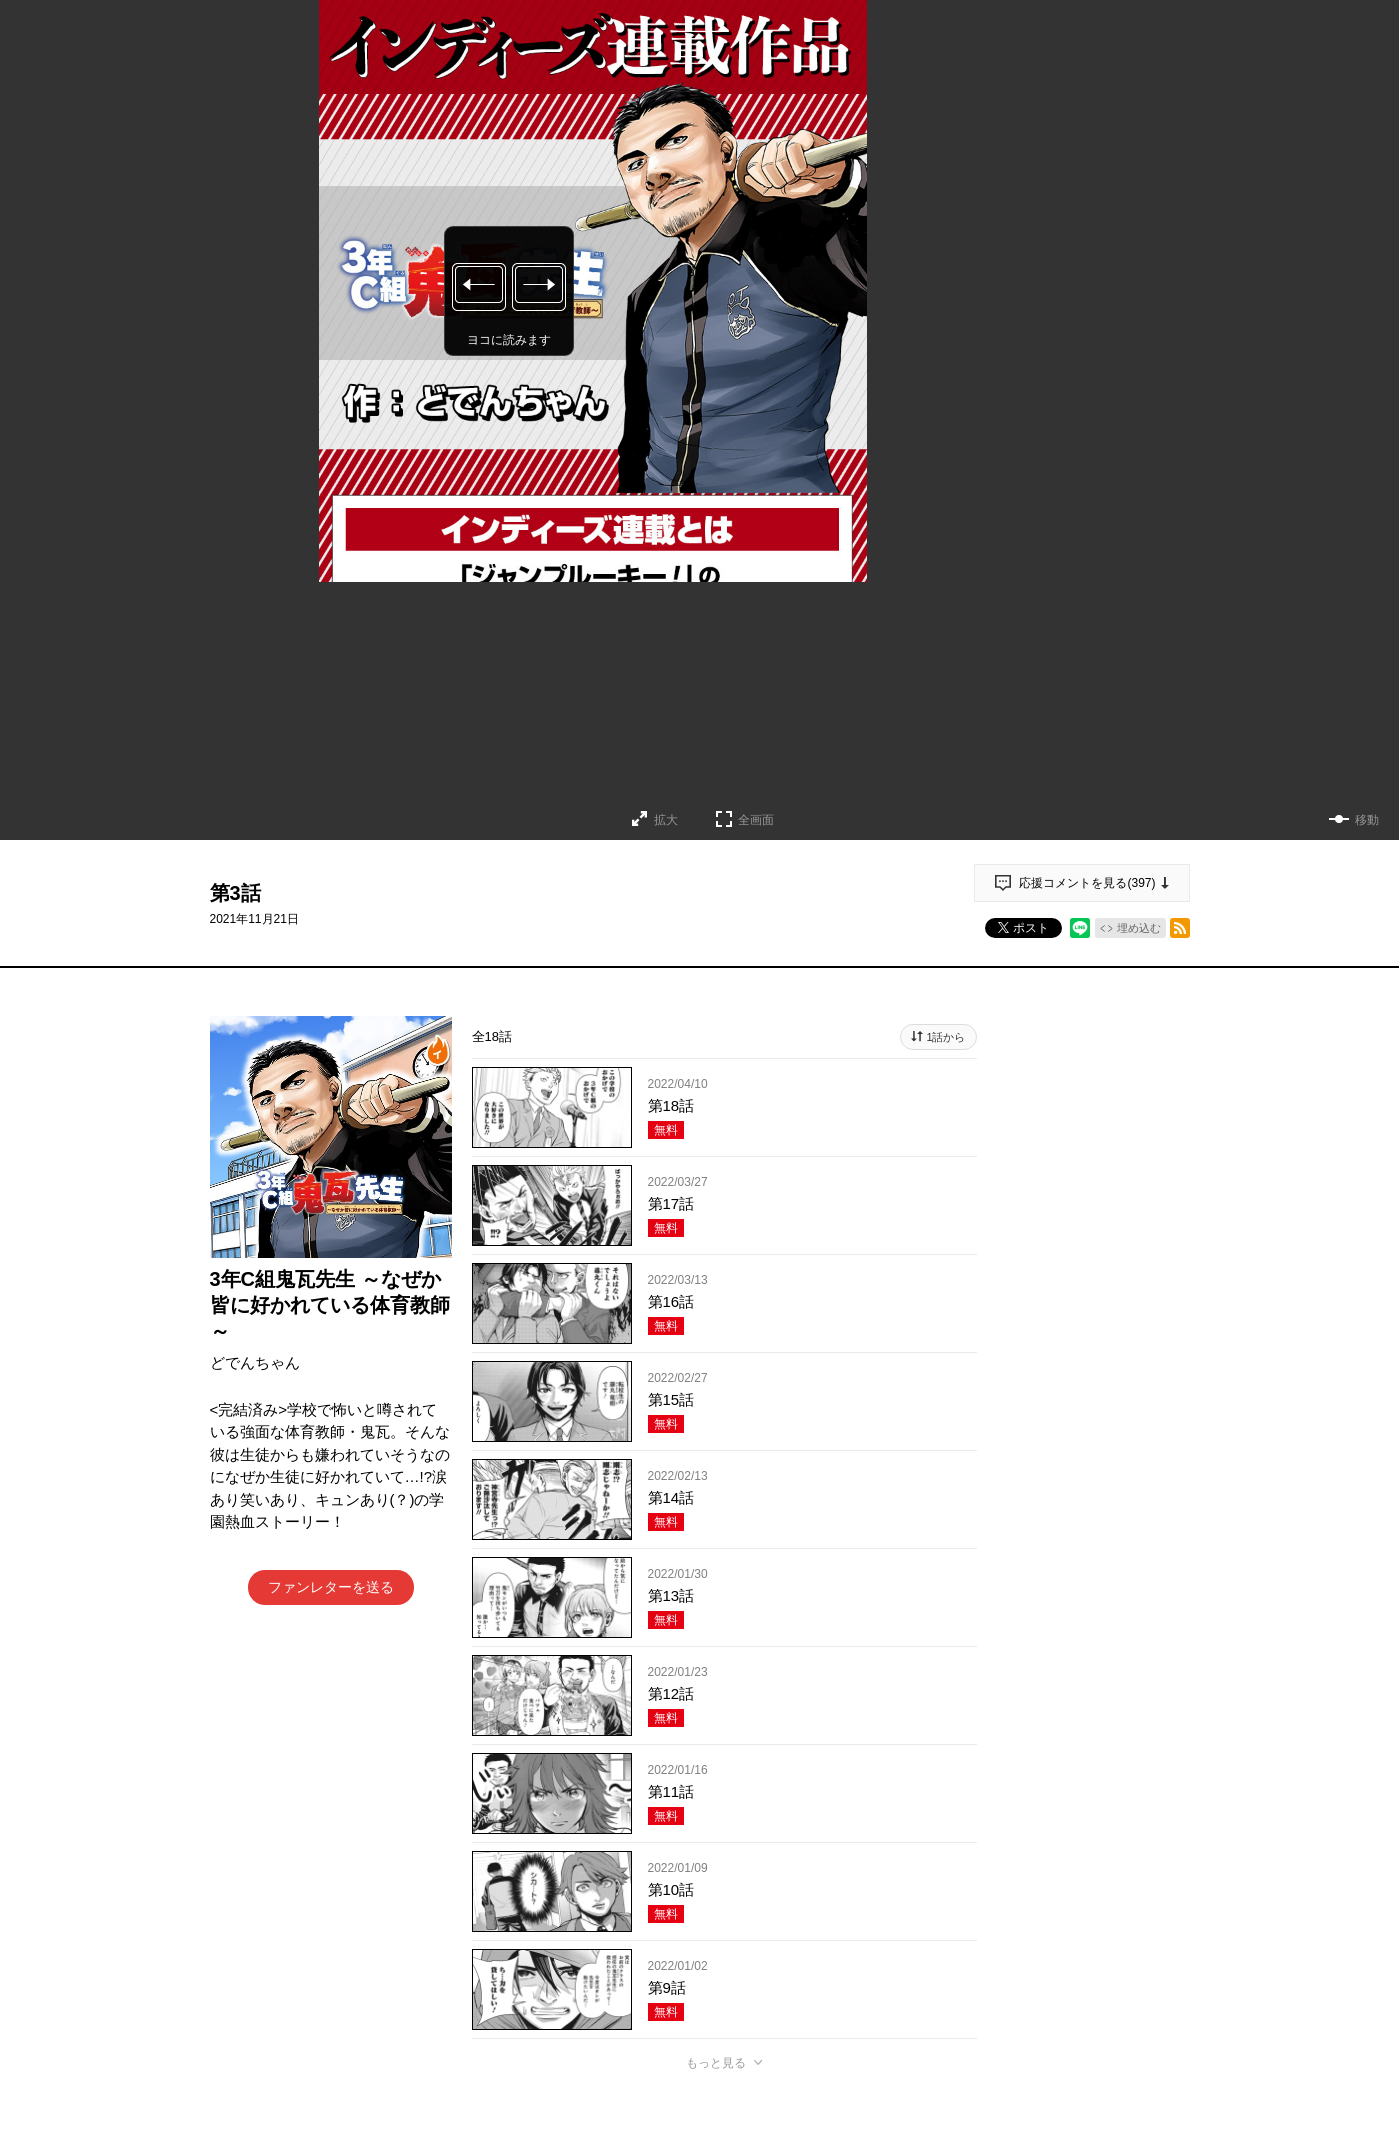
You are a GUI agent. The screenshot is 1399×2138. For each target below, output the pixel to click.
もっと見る (716, 2063)
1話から (945, 1037)
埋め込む (1139, 928)
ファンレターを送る (331, 1587)
